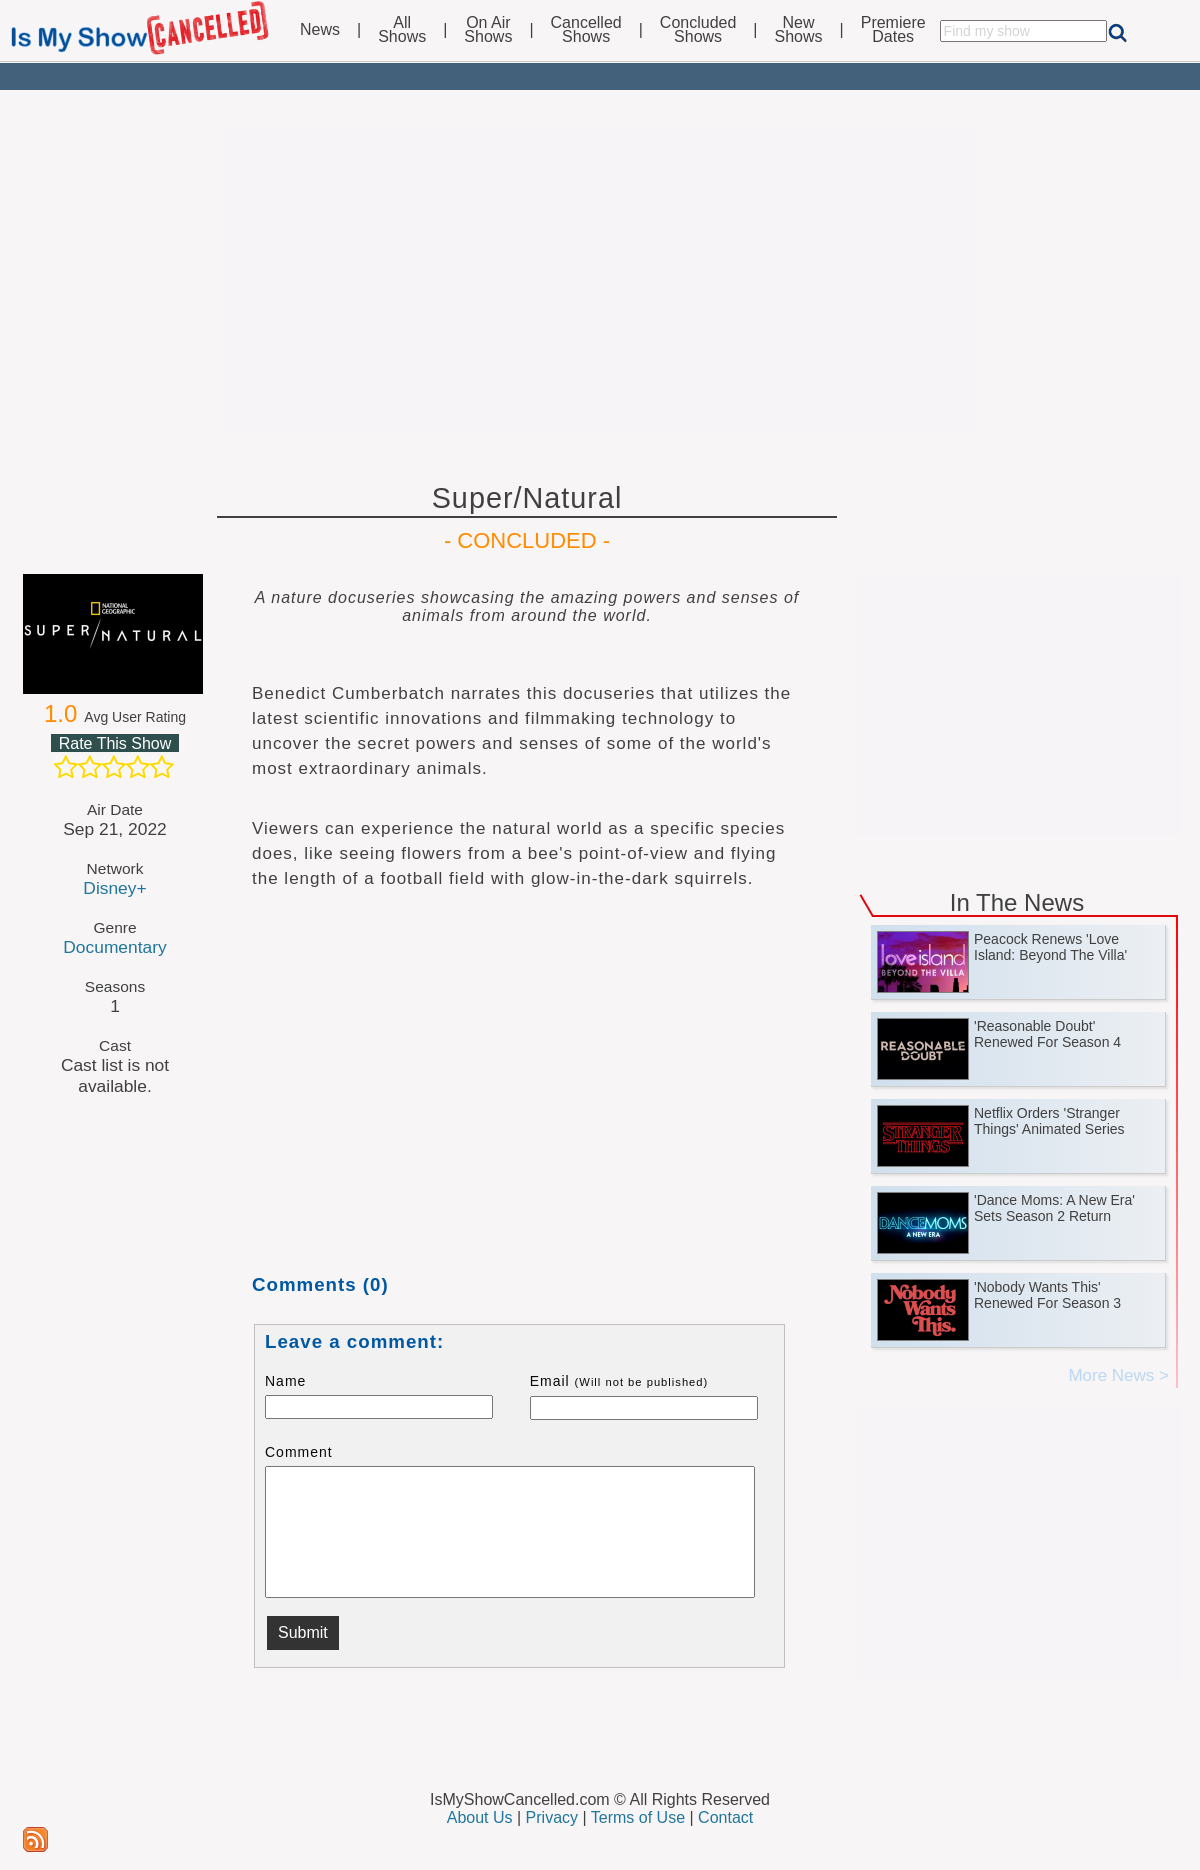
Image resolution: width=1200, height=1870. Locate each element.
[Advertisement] (600, 282)
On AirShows (488, 30)
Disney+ (114, 888)
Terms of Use (638, 1817)
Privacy (552, 1817)
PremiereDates (893, 30)
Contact (725, 1817)
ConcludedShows (698, 30)
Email (619, 1381)
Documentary (114, 947)
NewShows (799, 30)
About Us (480, 1817)
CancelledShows (586, 30)
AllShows (402, 30)
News (320, 30)
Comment (299, 1452)
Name (285, 1381)
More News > (1118, 1375)
